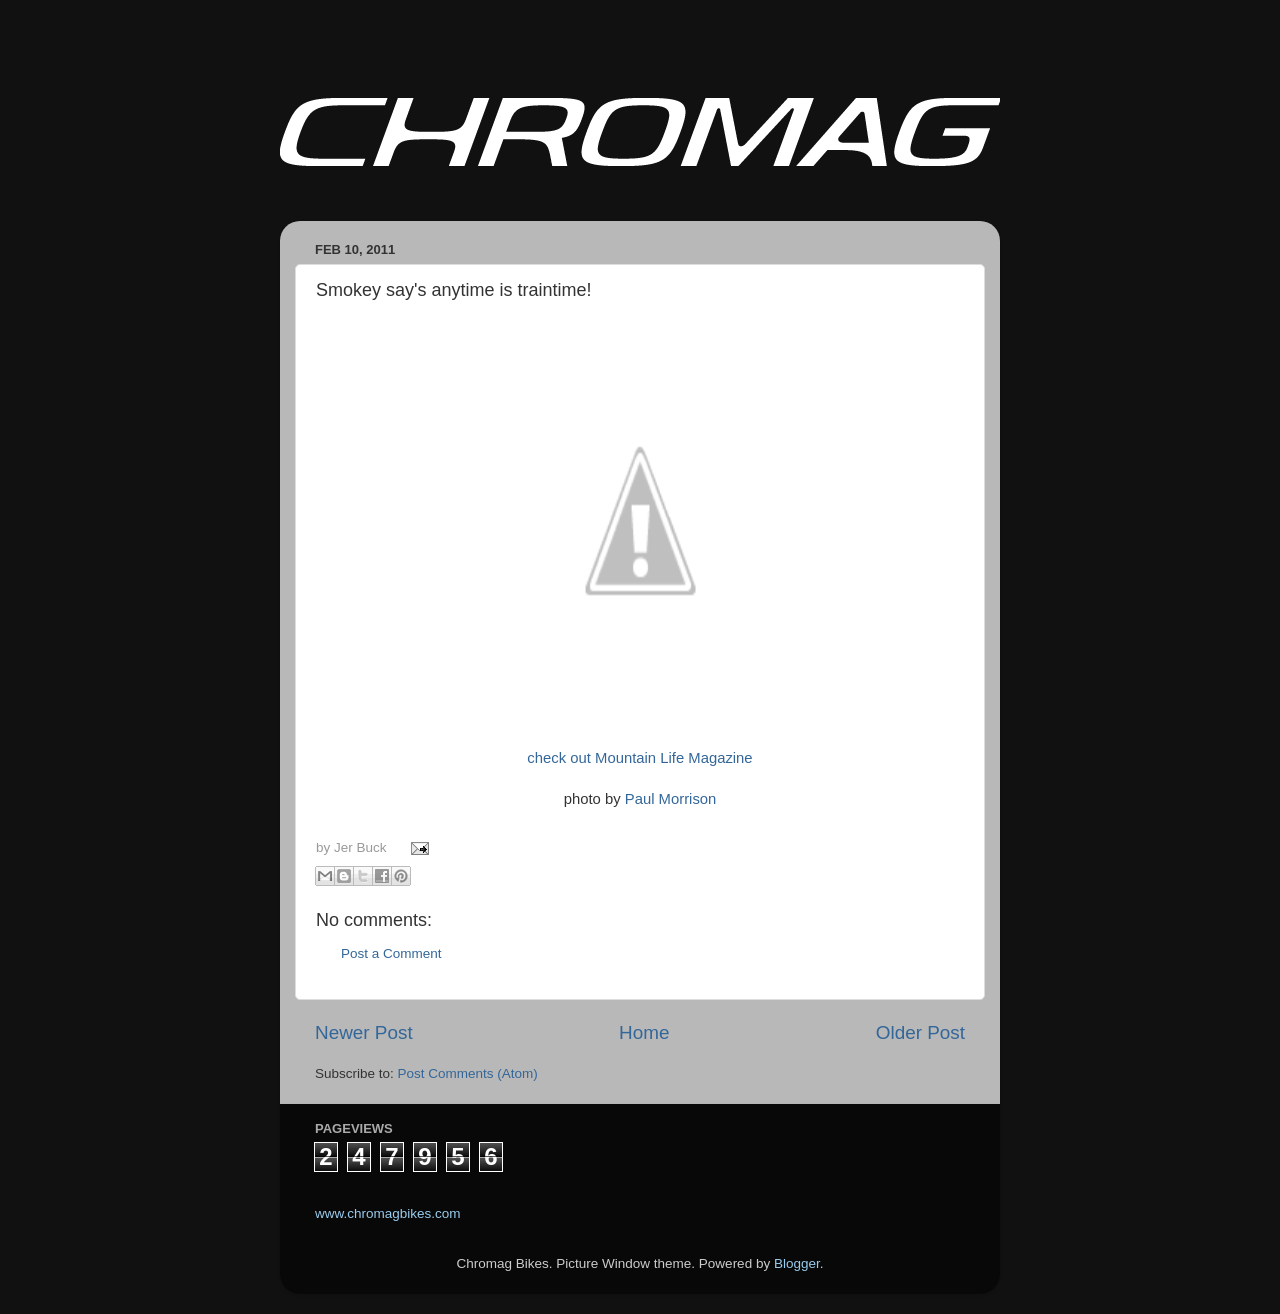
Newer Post (364, 1032)
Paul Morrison (671, 799)
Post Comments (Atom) (468, 1073)
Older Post (920, 1032)
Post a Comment (391, 953)
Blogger (797, 1263)
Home (644, 1032)
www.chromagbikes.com (388, 1213)
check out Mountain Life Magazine (639, 758)
